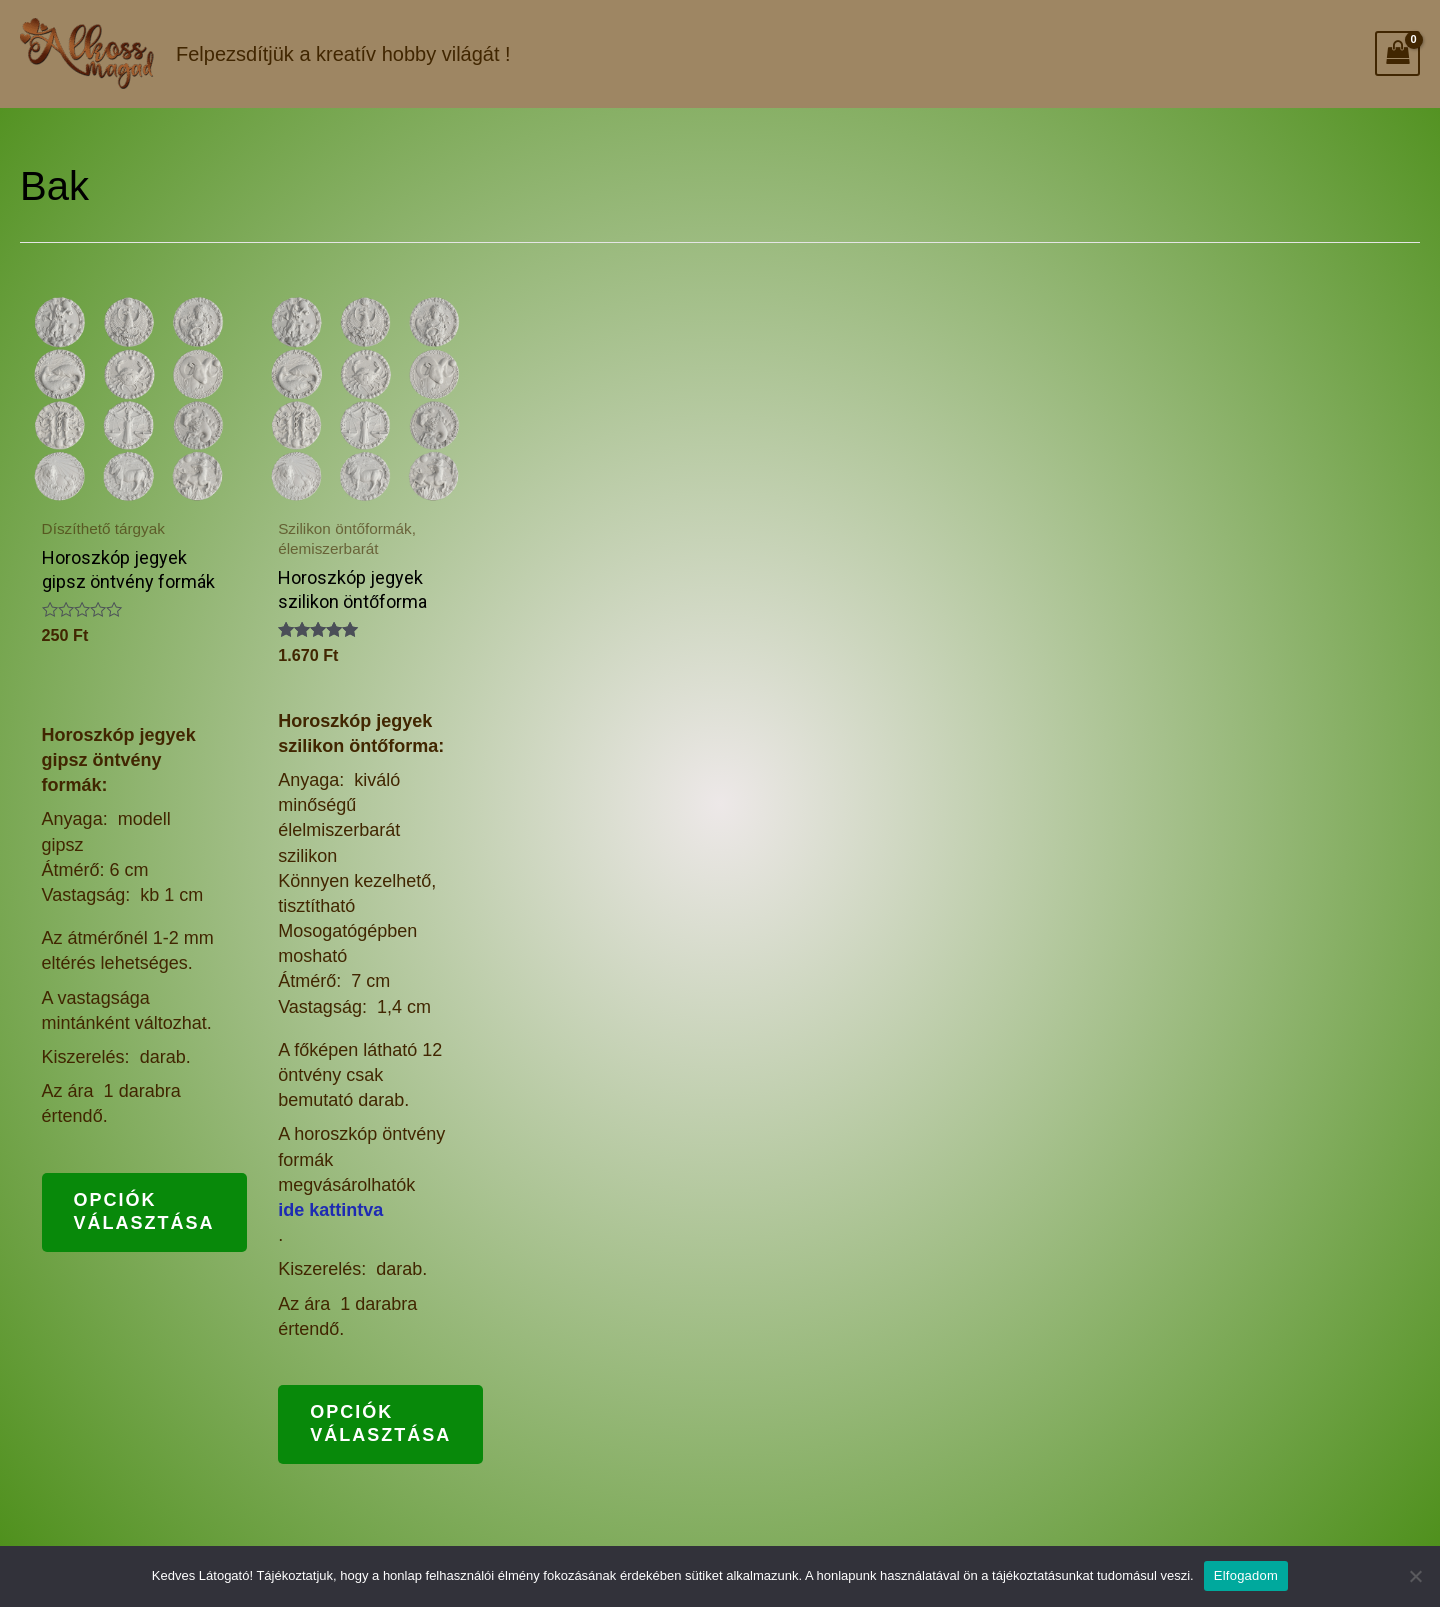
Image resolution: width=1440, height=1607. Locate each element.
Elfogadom (1246, 1575)
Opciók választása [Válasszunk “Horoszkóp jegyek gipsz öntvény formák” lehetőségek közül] (144, 1211)
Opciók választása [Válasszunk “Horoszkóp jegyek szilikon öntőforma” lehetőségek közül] (380, 1423)
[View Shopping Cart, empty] (1397, 53)
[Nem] (1415, 1576)
